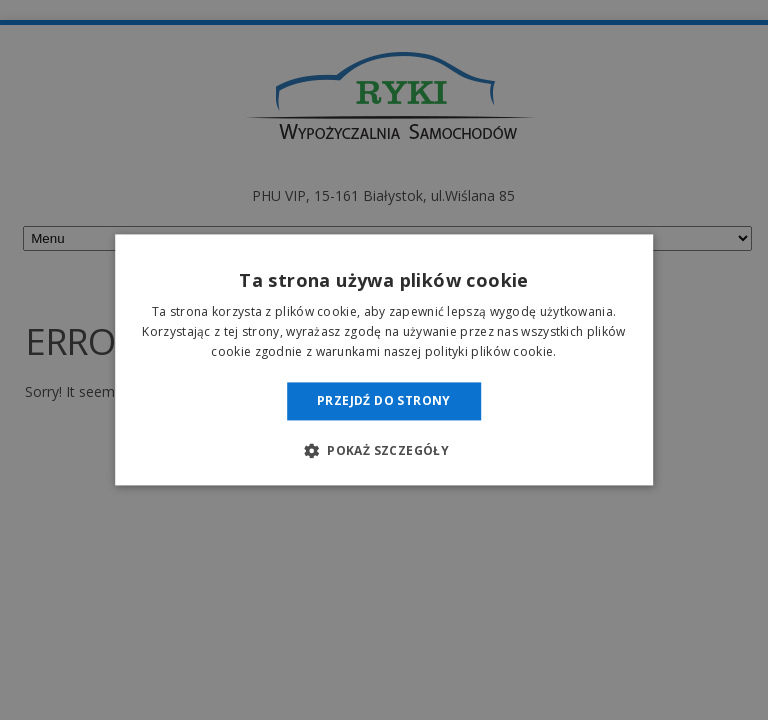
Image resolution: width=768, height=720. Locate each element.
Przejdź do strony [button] (384, 400)
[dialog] (384, 360)
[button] (384, 451)
